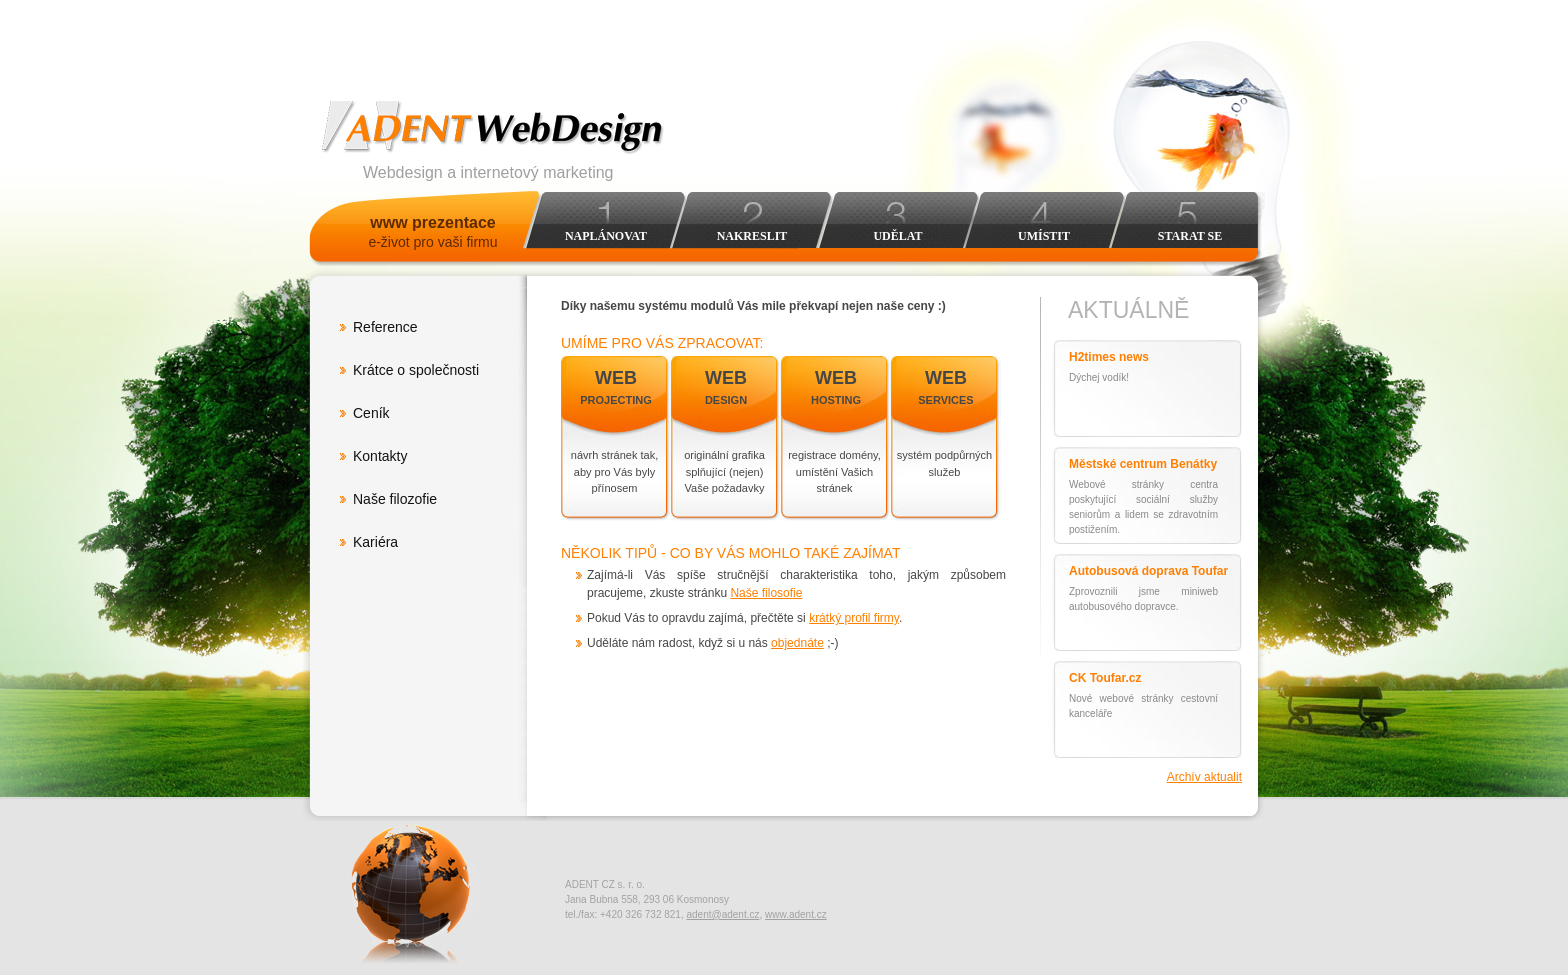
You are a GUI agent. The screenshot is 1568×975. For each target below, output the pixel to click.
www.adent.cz (796, 914)
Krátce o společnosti (416, 370)
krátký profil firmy (854, 618)
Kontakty (380, 456)
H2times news (1109, 357)
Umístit (1044, 236)
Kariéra (375, 542)
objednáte (797, 643)
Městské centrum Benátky (1143, 464)
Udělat (897, 236)
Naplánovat (606, 236)
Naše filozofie (395, 499)
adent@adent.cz (722, 914)
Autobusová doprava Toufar (1148, 571)
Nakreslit (752, 236)
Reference (385, 327)
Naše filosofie (766, 593)
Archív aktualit (1204, 777)
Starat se (1190, 236)
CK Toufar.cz (1105, 678)
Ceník (371, 413)
